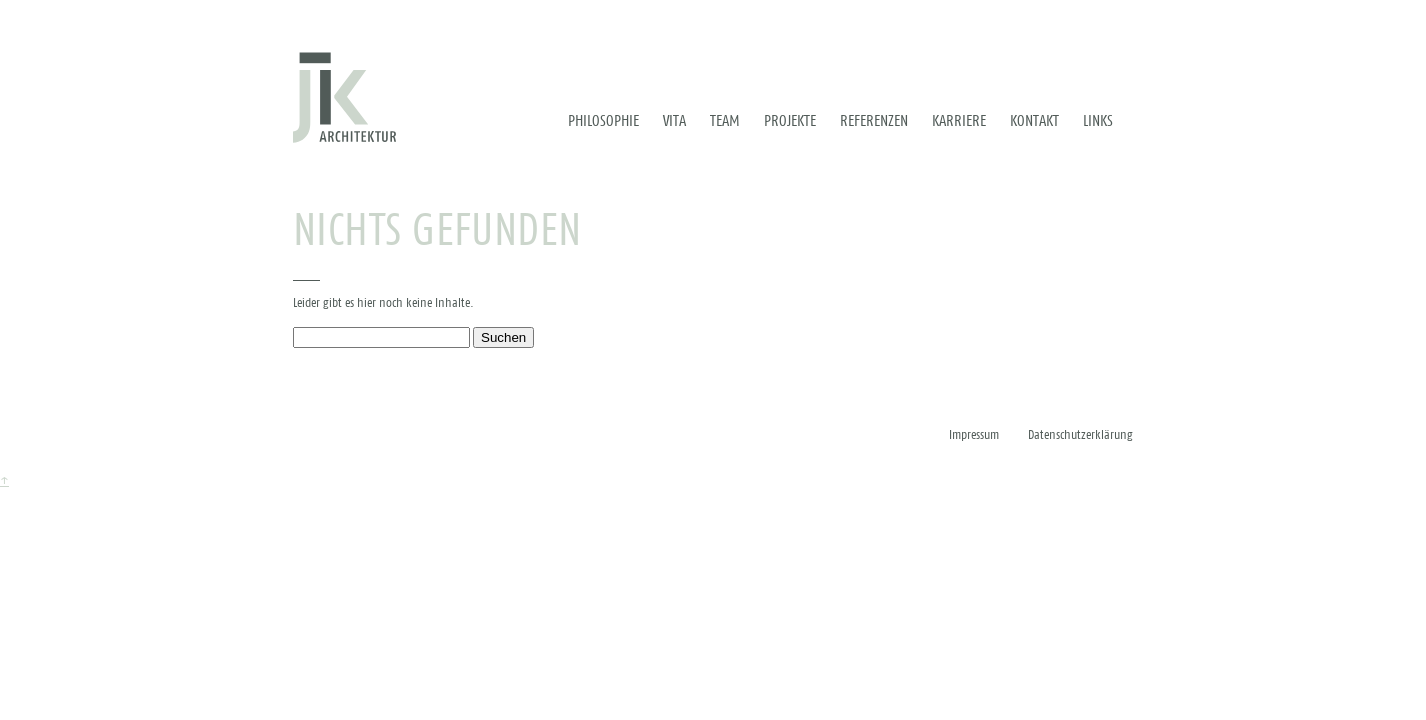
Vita (674, 121)
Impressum (974, 435)
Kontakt (1034, 121)
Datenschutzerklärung (1080, 435)
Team (725, 121)
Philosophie (603, 121)
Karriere (959, 121)
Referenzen (874, 121)
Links (1098, 121)
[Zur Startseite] (344, 97)
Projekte (790, 121)
